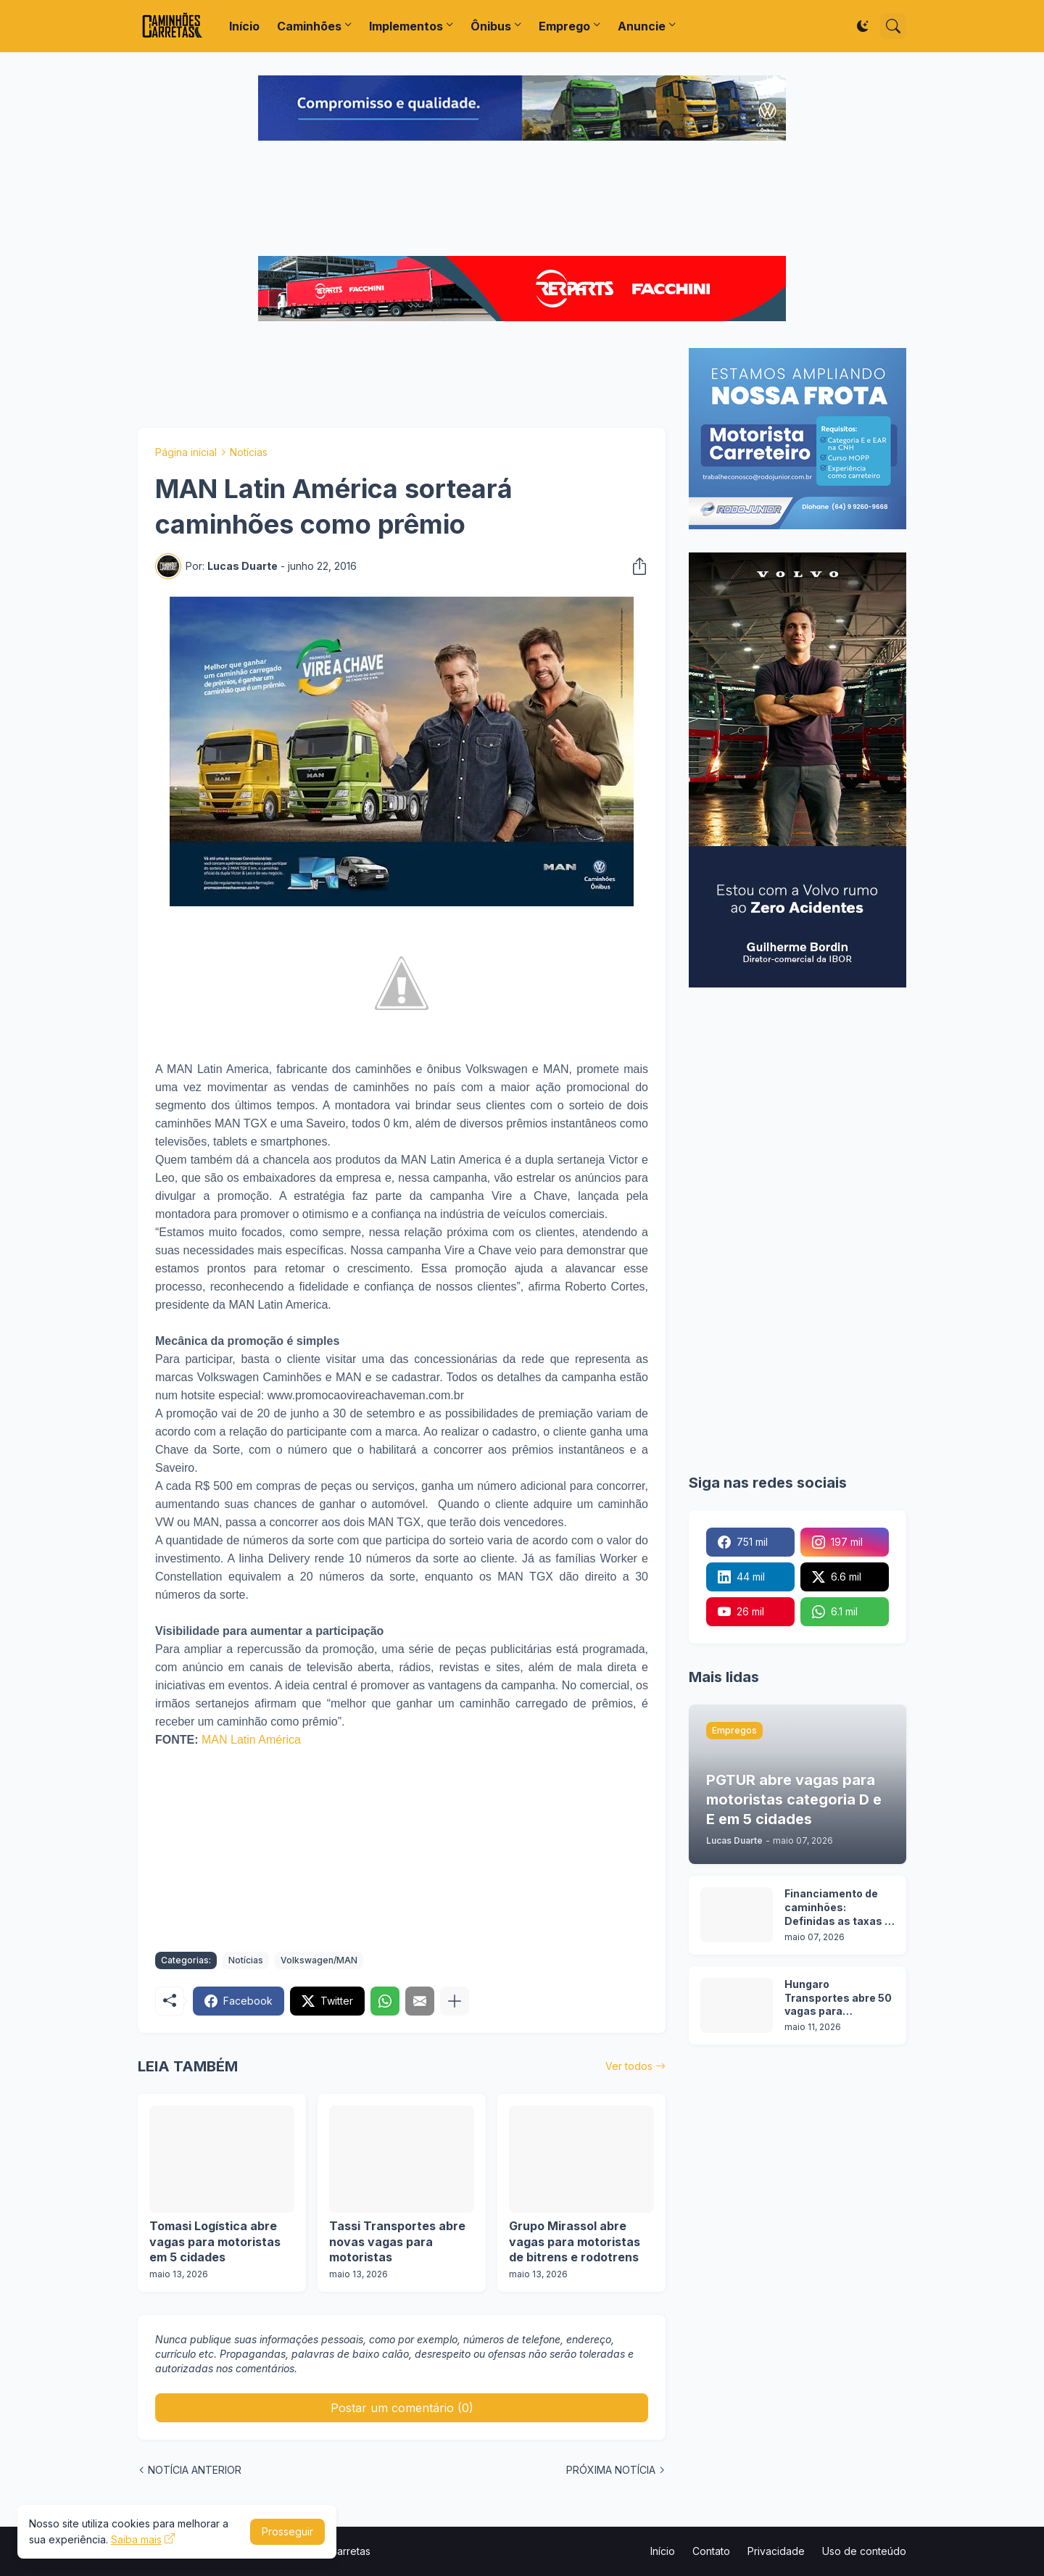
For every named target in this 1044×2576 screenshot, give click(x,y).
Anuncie (642, 26)
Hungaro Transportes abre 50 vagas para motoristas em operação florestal (838, 1998)
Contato (711, 2551)
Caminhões (309, 26)
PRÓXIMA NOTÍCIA (610, 2470)
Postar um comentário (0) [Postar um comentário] (402, 2408)
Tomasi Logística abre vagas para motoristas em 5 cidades (215, 2241)
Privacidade (776, 2551)
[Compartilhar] (635, 566)
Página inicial (186, 452)
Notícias (249, 452)
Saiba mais (136, 2539)
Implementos (406, 26)
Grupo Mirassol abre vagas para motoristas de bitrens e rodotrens (574, 2241)
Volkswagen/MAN (319, 1960)
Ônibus (491, 26)
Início (244, 26)
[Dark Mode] (862, 26)
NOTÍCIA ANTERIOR (194, 2470)
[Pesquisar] (893, 26)
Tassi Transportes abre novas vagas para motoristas (397, 2241)
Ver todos (628, 2066)
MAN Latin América (251, 1740)
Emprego (564, 26)
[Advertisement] (522, 200)
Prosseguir (287, 2531)
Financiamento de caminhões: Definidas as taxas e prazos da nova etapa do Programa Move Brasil (837, 1908)
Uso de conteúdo (864, 2551)
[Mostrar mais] (454, 2001)
